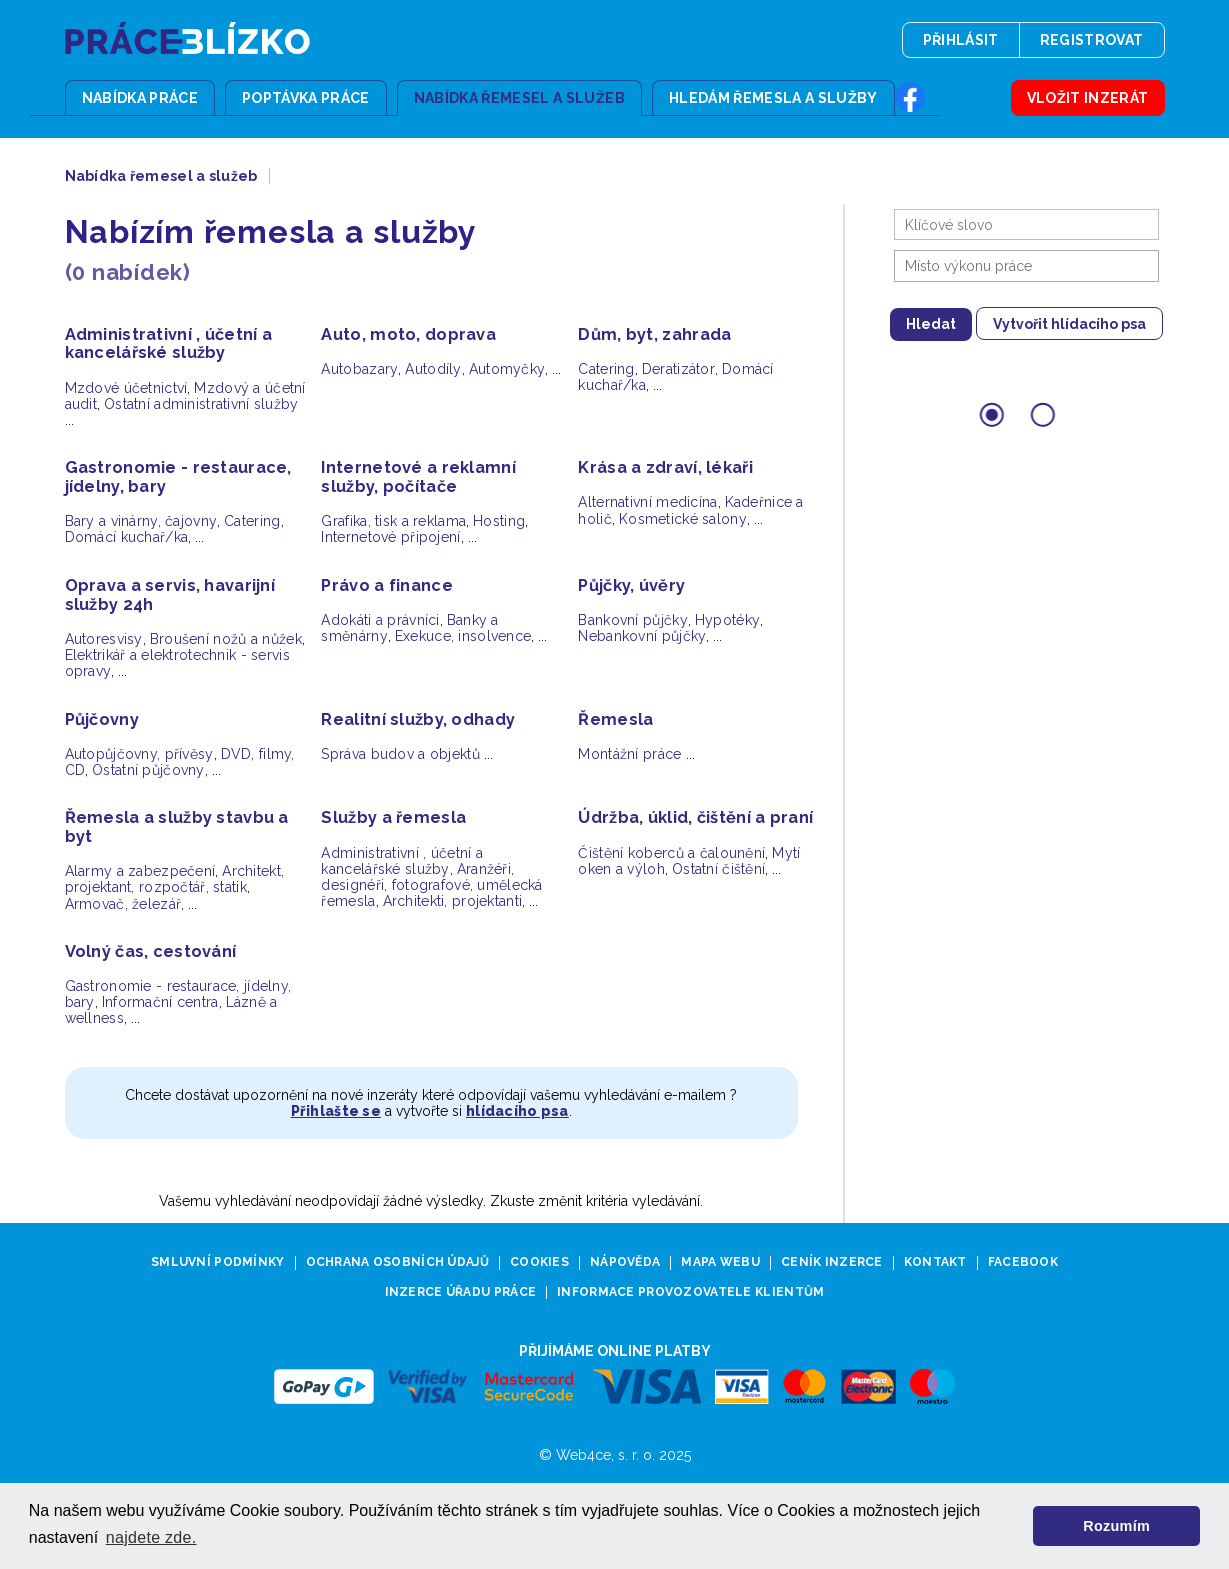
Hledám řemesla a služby (773, 98)
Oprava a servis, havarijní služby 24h (170, 595)
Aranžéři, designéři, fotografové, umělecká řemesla (431, 885)
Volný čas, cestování (151, 951)
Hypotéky (727, 620)
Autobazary (359, 369)
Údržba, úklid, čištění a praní (695, 817)
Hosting (499, 521)
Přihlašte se (336, 1111)
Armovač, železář (123, 904)
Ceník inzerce (832, 1262)
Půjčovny (102, 719)
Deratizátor (678, 369)
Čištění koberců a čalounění (671, 853)
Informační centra (160, 1002)
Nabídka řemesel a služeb (519, 98)
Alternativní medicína (647, 502)
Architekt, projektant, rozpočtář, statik (175, 879)
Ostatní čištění (718, 869)
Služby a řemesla (393, 817)
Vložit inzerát (1088, 98)
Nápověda (625, 1262)
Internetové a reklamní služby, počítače (418, 477)
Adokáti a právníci (380, 620)
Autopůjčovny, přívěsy (139, 754)
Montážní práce (629, 754)
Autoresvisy (104, 639)
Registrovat (1092, 40)
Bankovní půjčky (632, 620)
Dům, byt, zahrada (654, 334)
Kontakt (935, 1262)
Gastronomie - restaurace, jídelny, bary (178, 477)
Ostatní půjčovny (148, 770)
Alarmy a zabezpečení (140, 871)
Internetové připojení (390, 537)
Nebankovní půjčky (642, 636)
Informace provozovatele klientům (690, 1292)
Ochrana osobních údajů (397, 1262)
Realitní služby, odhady (418, 719)
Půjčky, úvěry (631, 585)
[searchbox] (1031, 266)
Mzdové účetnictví (126, 388)
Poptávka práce (306, 98)
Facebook (1023, 1262)
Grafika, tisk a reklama (393, 521)
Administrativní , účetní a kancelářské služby (169, 344)
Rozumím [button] (1116, 1526)
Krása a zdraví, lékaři (665, 467)
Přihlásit (961, 40)
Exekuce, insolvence (463, 636)
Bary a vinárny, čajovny (141, 521)
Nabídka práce (140, 98)
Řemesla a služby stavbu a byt (177, 827)
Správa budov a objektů (400, 754)
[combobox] (1026, 266)
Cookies (539, 1262)
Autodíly (433, 369)
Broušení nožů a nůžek (226, 639)
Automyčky (507, 369)
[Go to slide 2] (1042, 414)
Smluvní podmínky (218, 1262)
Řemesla (615, 719)
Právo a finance (386, 585)
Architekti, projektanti (453, 901)
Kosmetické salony (683, 519)
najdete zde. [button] (151, 1537)
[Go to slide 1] (991, 414)
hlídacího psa (517, 1111)
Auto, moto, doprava (408, 334)
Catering (606, 369)
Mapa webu (720, 1262)
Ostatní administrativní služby (201, 404)
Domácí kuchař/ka (127, 537)
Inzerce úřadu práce (461, 1292)
